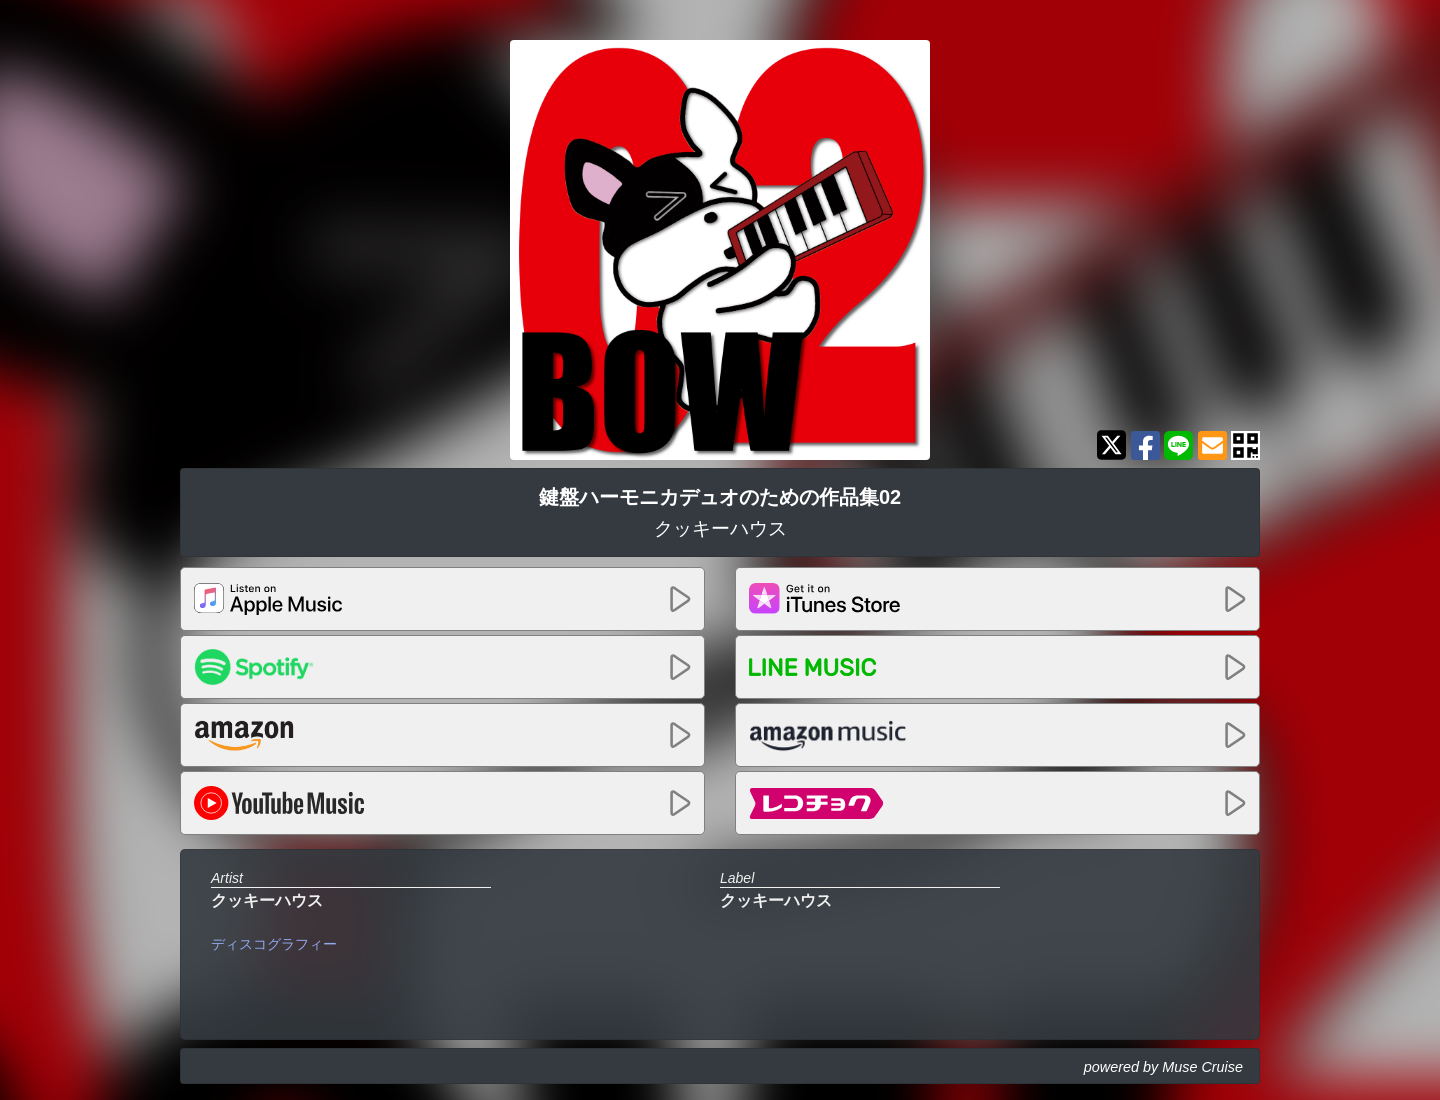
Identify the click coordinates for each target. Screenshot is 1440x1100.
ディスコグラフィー (274, 944)
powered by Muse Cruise (1163, 1067)
